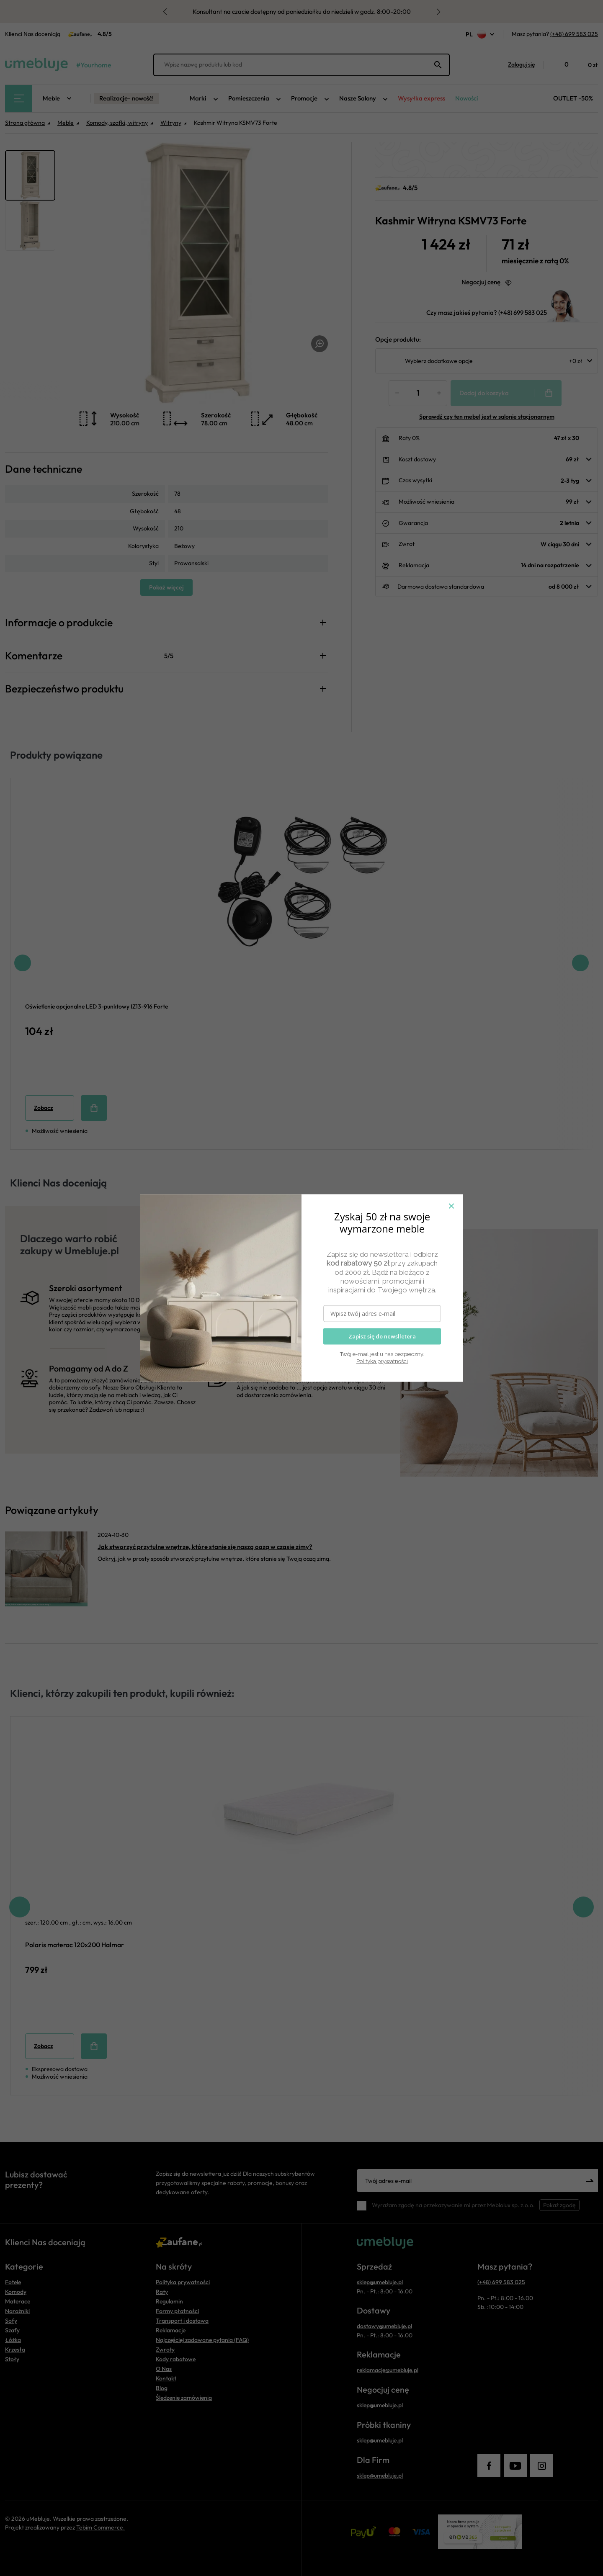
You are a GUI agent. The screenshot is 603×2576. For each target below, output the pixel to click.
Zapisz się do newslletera (382, 1336)
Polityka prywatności (382, 1361)
